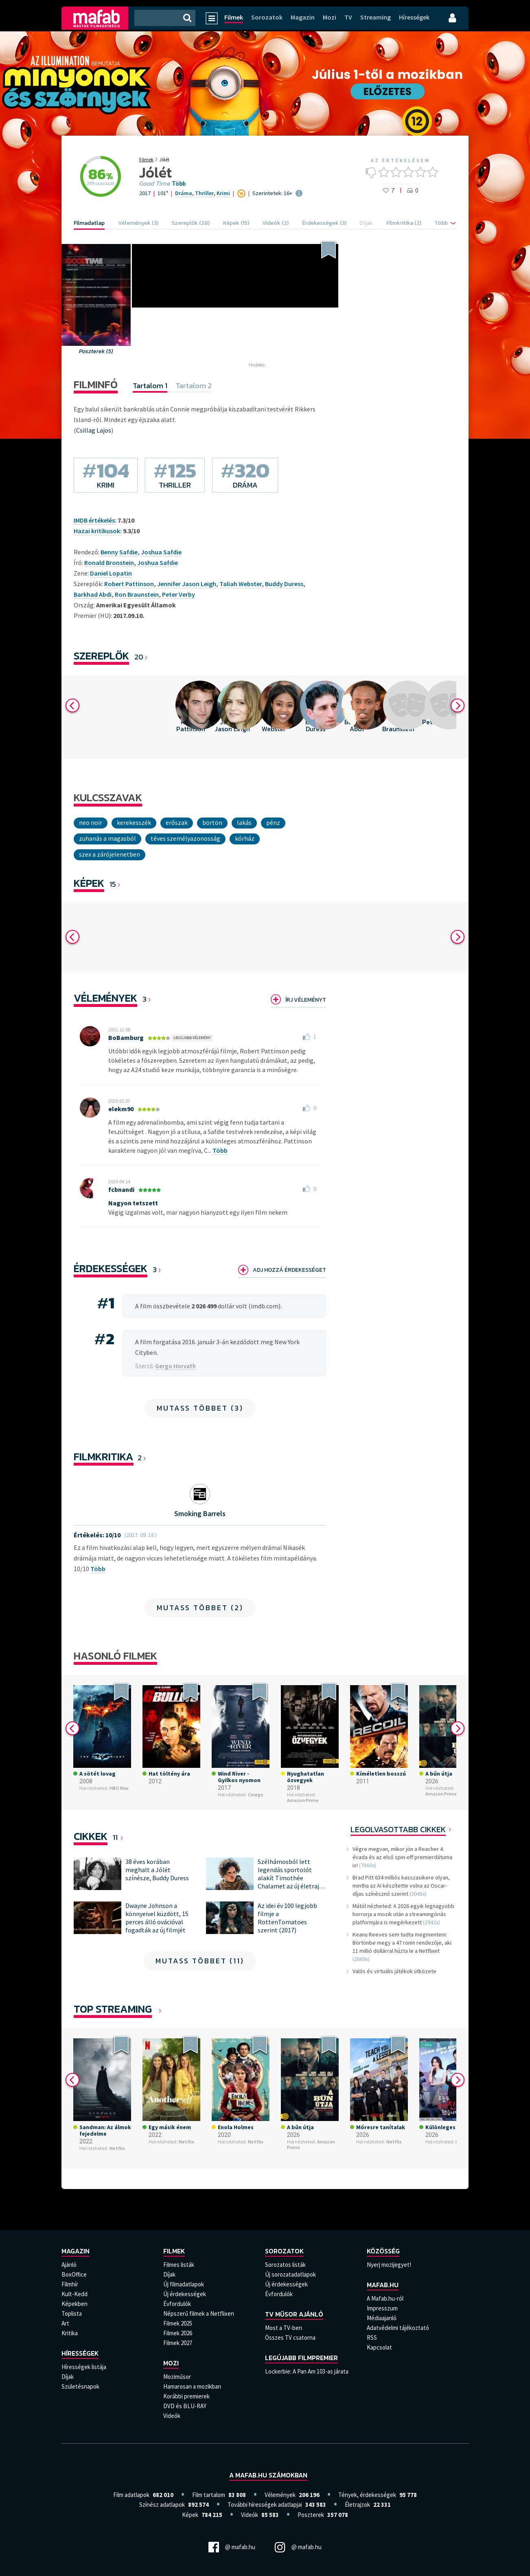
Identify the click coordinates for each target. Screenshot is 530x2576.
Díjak (67, 2376)
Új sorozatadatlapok (290, 2274)
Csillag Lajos (93, 430)
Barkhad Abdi (93, 594)
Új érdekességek (184, 2294)
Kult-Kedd (74, 2294)
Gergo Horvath (175, 1366)
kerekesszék (134, 822)
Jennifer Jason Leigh (186, 584)
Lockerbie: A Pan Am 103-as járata (306, 2371)
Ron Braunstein (137, 594)
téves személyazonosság (185, 838)
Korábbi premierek (186, 2396)
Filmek (233, 17)
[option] (191, 716)
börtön (212, 822)
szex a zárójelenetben (109, 854)
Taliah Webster (240, 584)
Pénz (273, 822)
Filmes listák (178, 2264)
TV (348, 17)
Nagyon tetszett (133, 1203)
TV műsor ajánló (294, 2314)
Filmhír (69, 2284)
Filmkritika (104, 1456)
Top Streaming (113, 2009)
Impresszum (382, 2308)
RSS (372, 2337)
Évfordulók (177, 2304)
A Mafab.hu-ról (385, 2298)
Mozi (329, 17)
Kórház (244, 838)
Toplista (71, 2313)
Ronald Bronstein (109, 562)
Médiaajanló (381, 2318)
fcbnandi (121, 1189)
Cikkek (90, 1836)
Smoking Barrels (200, 1513)
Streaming (375, 17)
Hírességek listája (83, 2367)
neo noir (90, 822)
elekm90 (121, 1109)
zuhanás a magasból (107, 838)
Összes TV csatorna (290, 2337)
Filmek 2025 (177, 2323)
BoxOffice (74, 2274)
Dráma (183, 193)
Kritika (69, 2333)
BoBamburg (126, 1037)
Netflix (117, 2148)
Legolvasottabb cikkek (398, 1829)
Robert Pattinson (129, 584)
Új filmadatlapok (183, 2284)
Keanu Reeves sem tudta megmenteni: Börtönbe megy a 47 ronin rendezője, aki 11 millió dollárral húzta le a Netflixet (402, 1942)
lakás (244, 822)
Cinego (255, 1795)
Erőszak (177, 822)
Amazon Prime (303, 1800)
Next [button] (457, 705)
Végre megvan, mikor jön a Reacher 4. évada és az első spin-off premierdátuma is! (402, 1857)
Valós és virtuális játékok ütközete (394, 1971)
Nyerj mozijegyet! (389, 2264)
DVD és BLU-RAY (184, 2406)
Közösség (383, 2251)
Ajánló (69, 2264)
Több (179, 183)
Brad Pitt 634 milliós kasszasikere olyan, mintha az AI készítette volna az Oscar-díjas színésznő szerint (401, 1885)
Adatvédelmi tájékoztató (398, 2328)
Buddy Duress (284, 584)
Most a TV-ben (283, 2328)
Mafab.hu (383, 2285)
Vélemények (105, 998)
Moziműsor (177, 2376)
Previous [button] (72, 705)
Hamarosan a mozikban (192, 2386)
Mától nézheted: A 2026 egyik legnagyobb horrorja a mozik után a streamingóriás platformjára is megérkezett (403, 1914)
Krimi (223, 193)
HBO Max (119, 1788)
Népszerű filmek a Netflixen (198, 2313)
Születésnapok (80, 2386)
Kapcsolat (379, 2347)
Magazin (303, 17)
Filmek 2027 (177, 2343)
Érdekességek (110, 1268)
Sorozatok (267, 17)
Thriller (204, 193)
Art (65, 2323)
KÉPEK (89, 883)
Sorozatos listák (285, 2264)
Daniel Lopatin (111, 573)
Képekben (74, 2304)
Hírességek (414, 17)
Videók (171, 2416)
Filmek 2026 (177, 2333)
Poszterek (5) (96, 351)
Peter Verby (178, 594)
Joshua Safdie (161, 552)
